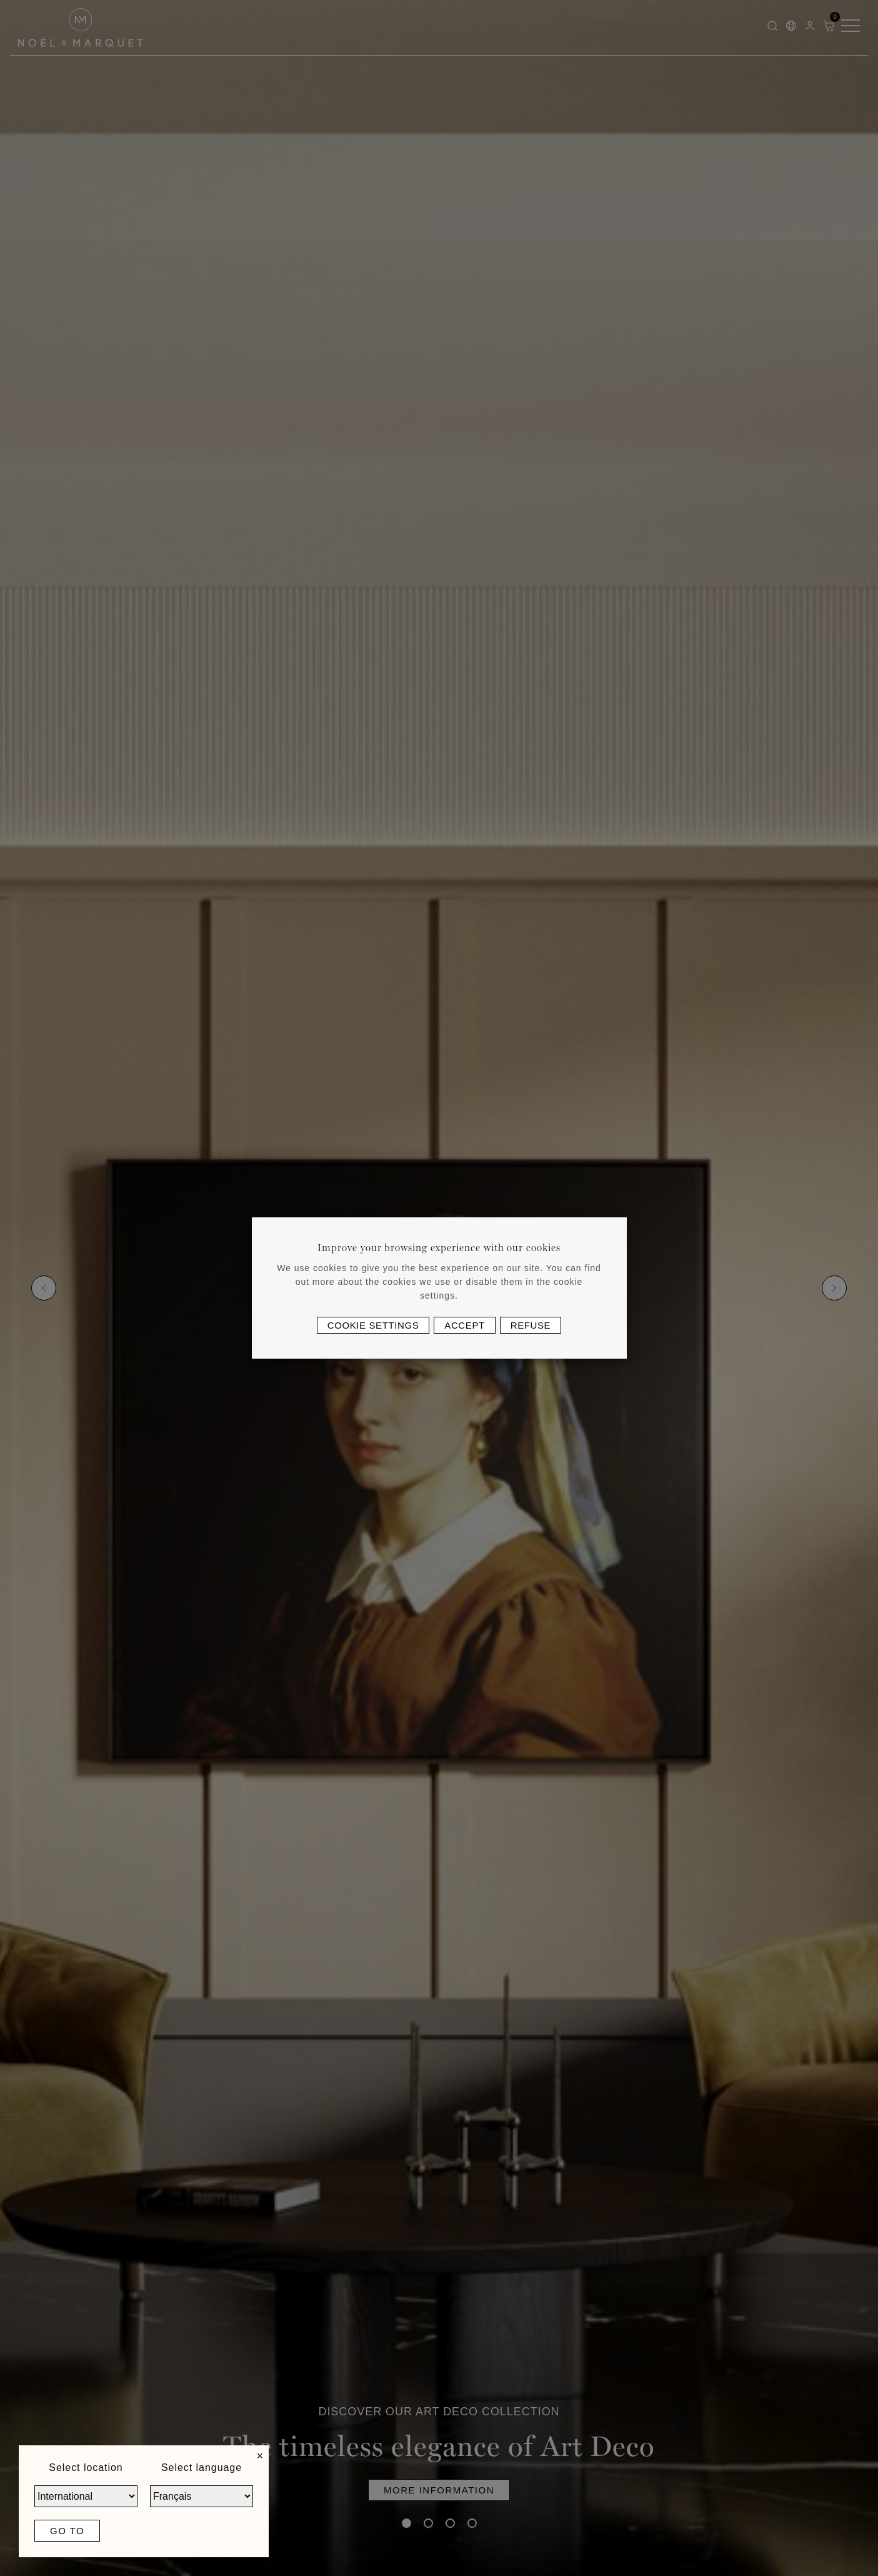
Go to (67, 2530)
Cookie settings (373, 1325)
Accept (464, 1325)
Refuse (531, 1325)
